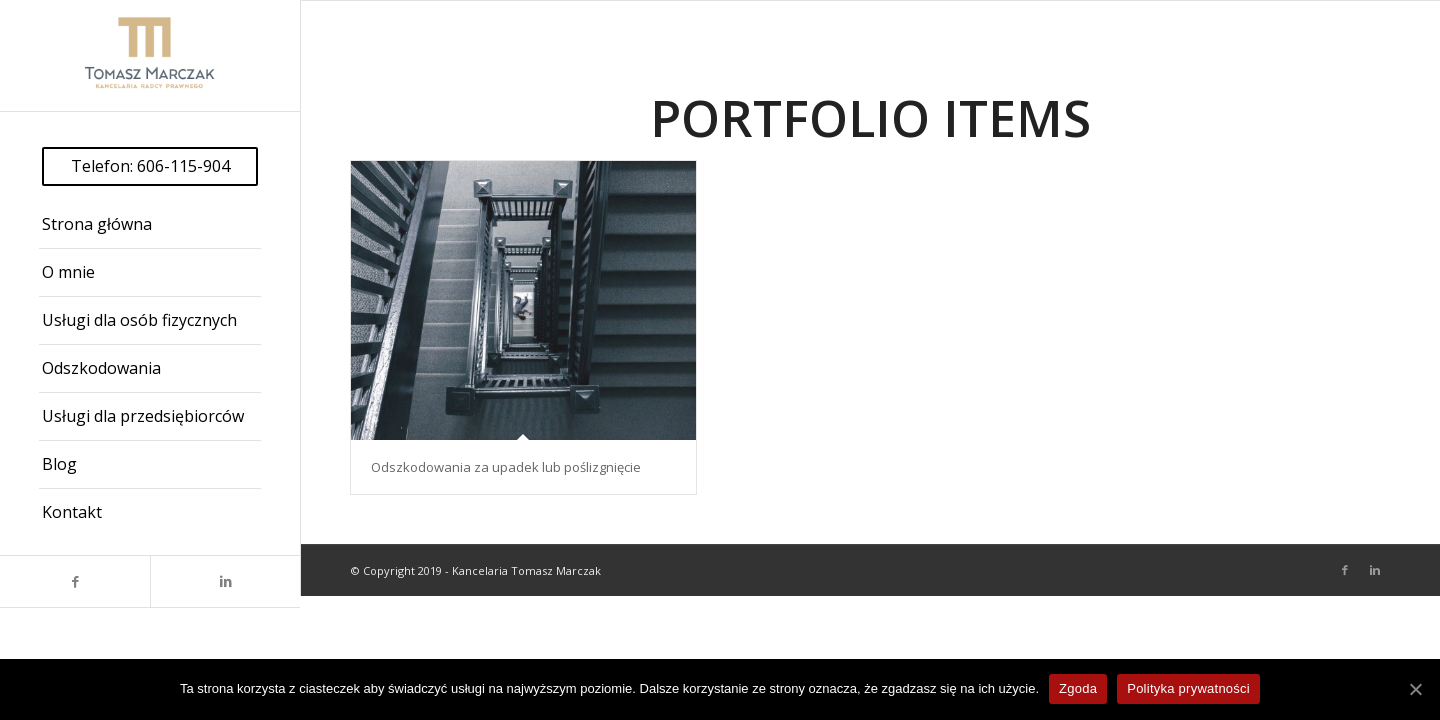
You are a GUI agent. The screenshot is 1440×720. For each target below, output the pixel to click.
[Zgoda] (1415, 689)
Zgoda (1078, 688)
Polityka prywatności (1188, 688)
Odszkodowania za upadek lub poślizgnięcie (506, 467)
